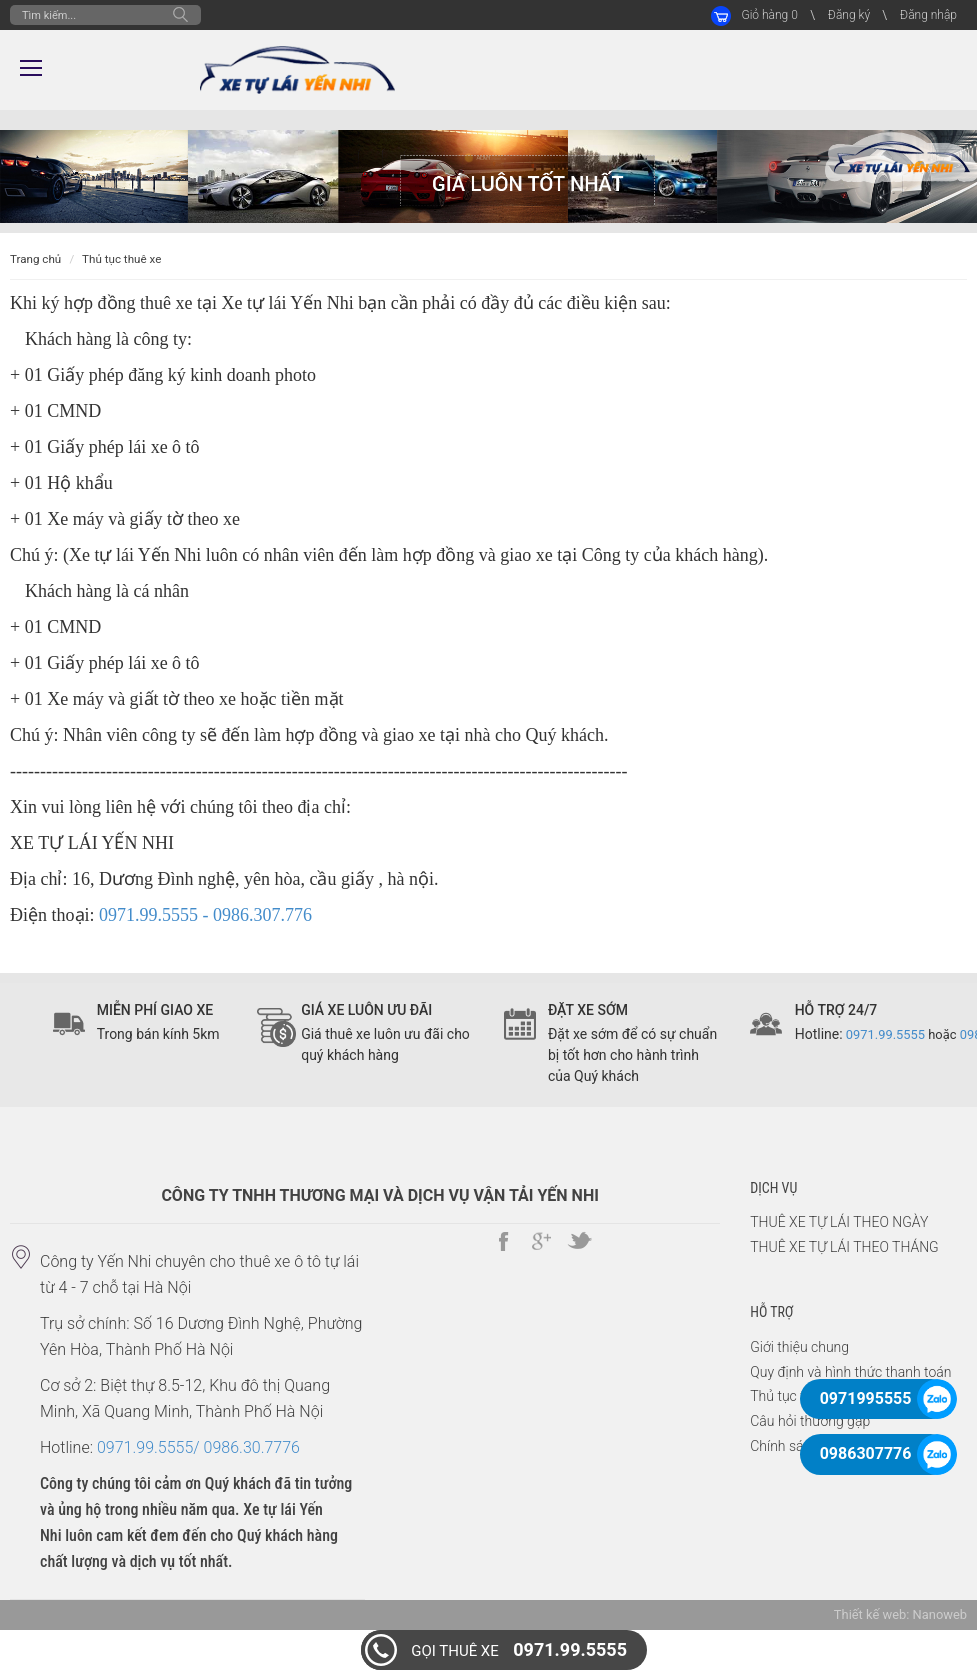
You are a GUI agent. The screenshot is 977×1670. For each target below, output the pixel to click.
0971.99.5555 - (156, 915)
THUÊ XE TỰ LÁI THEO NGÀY (839, 1222)
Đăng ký (849, 15)
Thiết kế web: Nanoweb (900, 1614)
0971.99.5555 (519, 1649)
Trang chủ (35, 259)
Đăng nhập (928, 15)
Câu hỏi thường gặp (810, 1421)
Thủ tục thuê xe (121, 259)
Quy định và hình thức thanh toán (850, 1372)
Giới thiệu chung (799, 1347)
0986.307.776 (262, 915)
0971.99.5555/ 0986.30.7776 (198, 1447)
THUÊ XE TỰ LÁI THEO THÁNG (844, 1247)
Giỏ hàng (769, 15)
